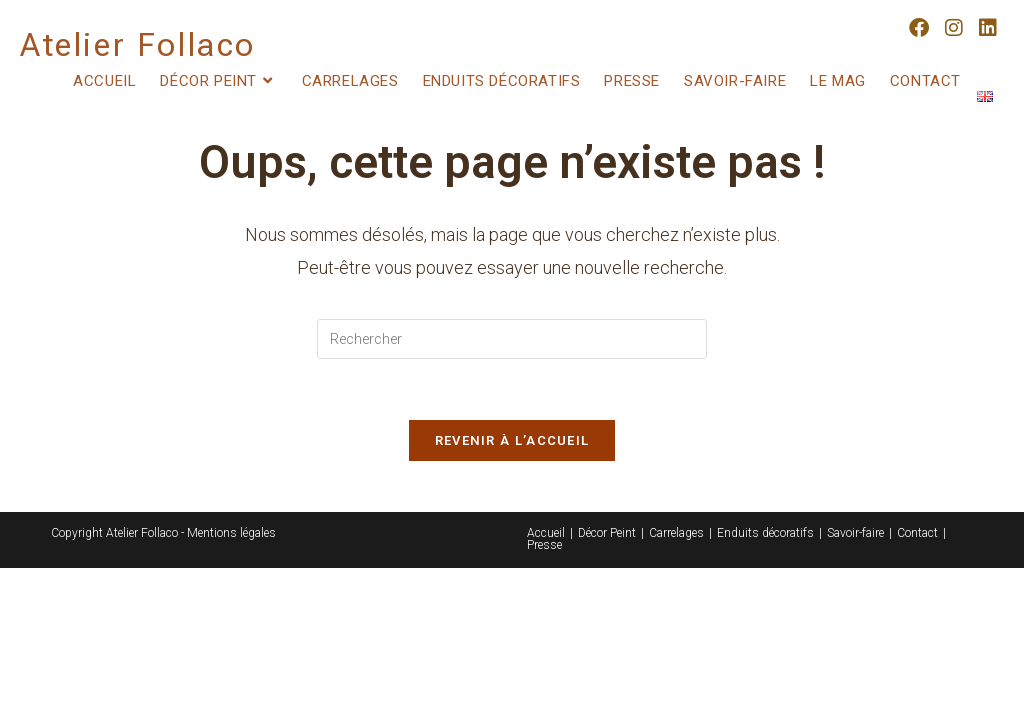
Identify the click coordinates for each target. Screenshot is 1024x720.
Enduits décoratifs (765, 533)
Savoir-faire (855, 533)
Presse (544, 545)
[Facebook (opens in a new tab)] (919, 28)
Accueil (546, 533)
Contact (917, 533)
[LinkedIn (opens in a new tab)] (988, 28)
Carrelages (676, 533)
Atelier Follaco (138, 45)
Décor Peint (607, 533)
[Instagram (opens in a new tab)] (954, 28)
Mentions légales (231, 533)
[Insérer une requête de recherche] (512, 339)
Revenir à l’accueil (512, 440)
